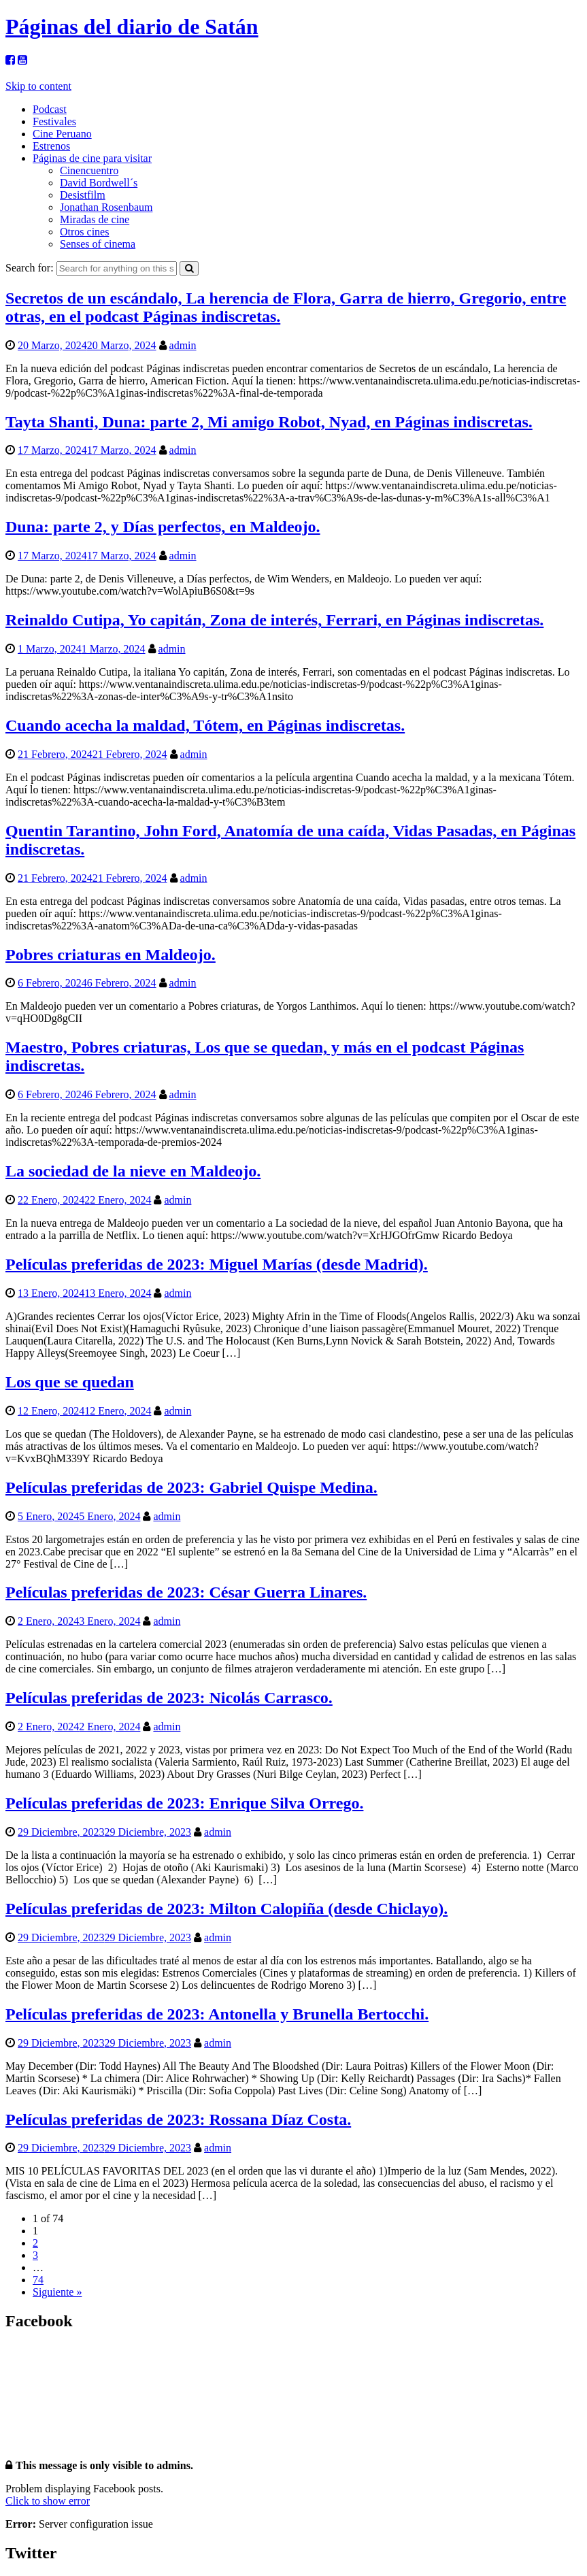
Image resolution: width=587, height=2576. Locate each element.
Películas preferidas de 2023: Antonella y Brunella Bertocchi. (217, 2014)
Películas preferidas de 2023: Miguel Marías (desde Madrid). (216, 1264)
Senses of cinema (97, 244)
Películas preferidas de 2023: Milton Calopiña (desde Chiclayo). (226, 1908)
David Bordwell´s (98, 182)
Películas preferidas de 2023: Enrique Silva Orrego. (184, 1803)
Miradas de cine (94, 219)
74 (38, 2279)
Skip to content (38, 86)
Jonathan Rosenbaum (106, 207)
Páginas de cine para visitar (92, 158)
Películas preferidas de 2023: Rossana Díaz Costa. (178, 2119)
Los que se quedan (69, 1382)
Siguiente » (57, 2292)
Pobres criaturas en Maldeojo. (110, 954)
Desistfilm (82, 195)
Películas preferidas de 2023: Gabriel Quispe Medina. (191, 1487)
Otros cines (84, 231)
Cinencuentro (89, 170)
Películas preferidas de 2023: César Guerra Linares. (186, 1592)
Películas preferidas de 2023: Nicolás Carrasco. (169, 1697)
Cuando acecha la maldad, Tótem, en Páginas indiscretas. (205, 725)
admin (183, 345)
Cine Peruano (62, 133)
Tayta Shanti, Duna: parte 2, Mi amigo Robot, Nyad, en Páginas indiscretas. (269, 422)
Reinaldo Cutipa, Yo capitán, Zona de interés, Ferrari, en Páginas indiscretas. (274, 620)
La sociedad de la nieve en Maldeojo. (133, 1171)
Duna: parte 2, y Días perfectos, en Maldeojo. (162, 526)
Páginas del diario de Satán (131, 26)
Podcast (50, 109)
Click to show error (47, 2501)
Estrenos (51, 146)
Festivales (54, 121)
